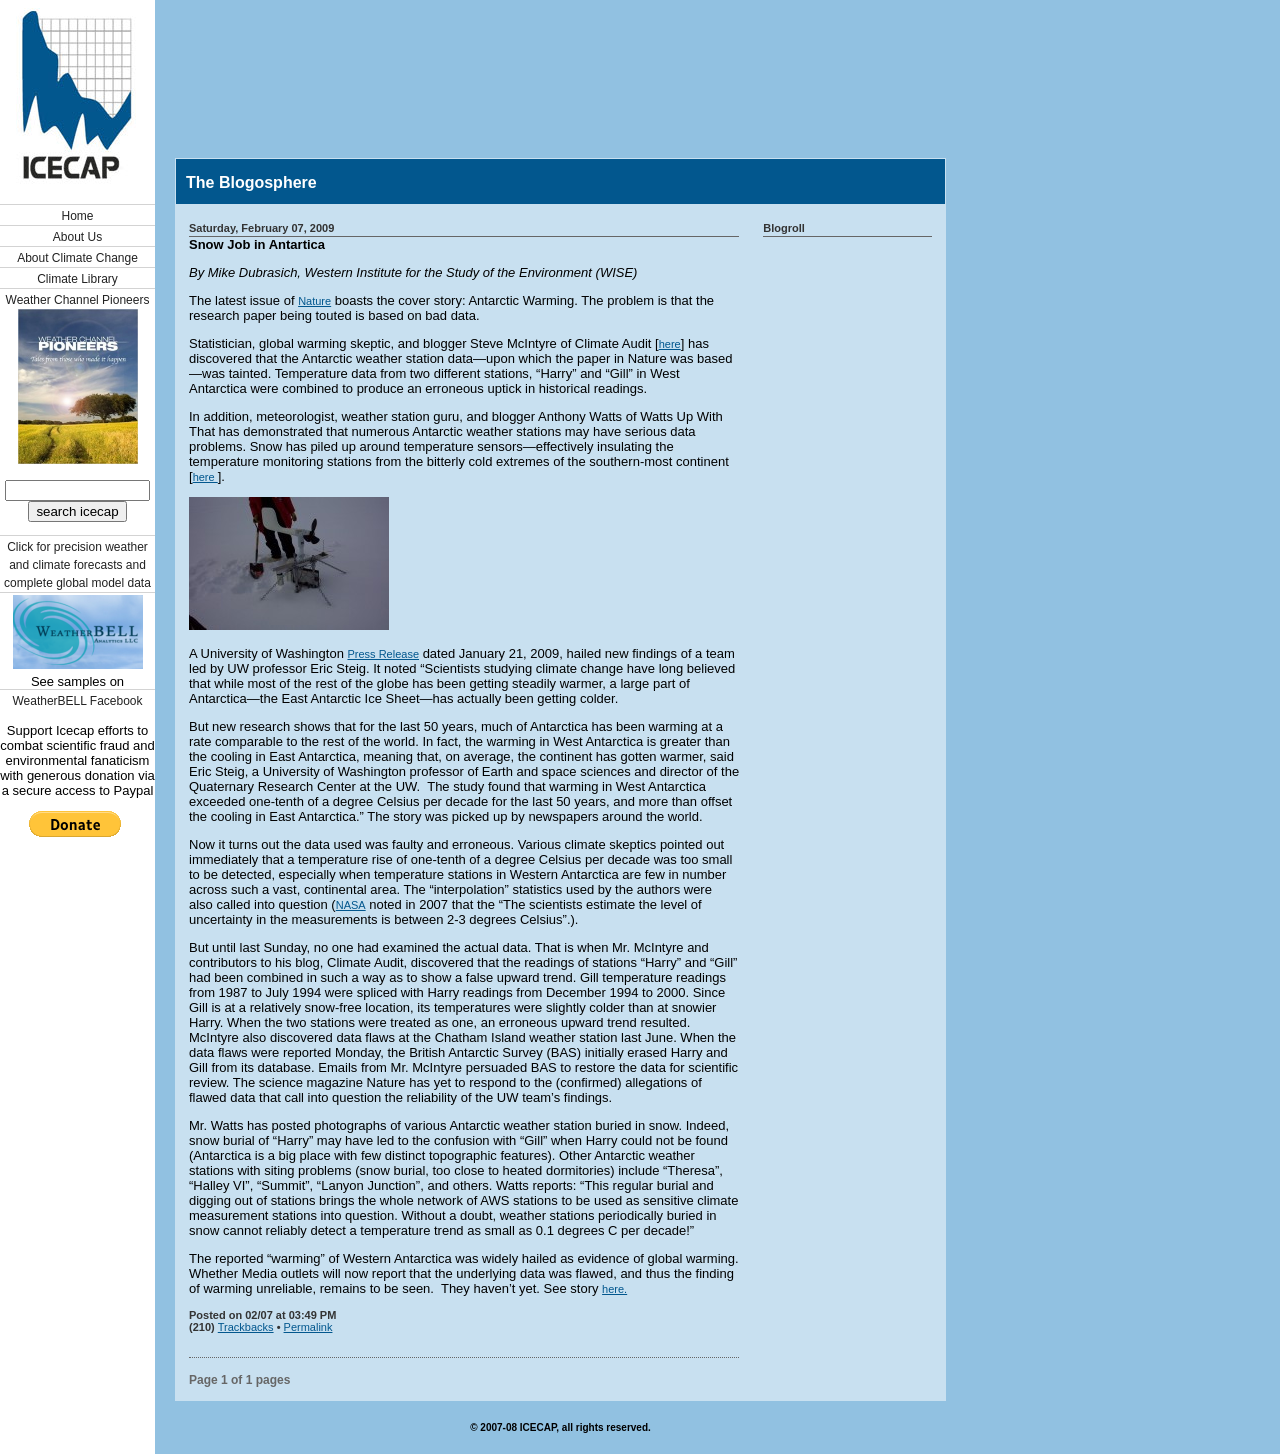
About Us (77, 237)
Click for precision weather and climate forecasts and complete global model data (77, 565)
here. (614, 1289)
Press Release (383, 654)
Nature (314, 301)
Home (77, 216)
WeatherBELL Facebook (77, 701)
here (670, 344)
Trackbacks (246, 1327)
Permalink (308, 1327)
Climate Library (77, 279)
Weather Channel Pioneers (78, 300)
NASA (351, 905)
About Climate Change (77, 258)
